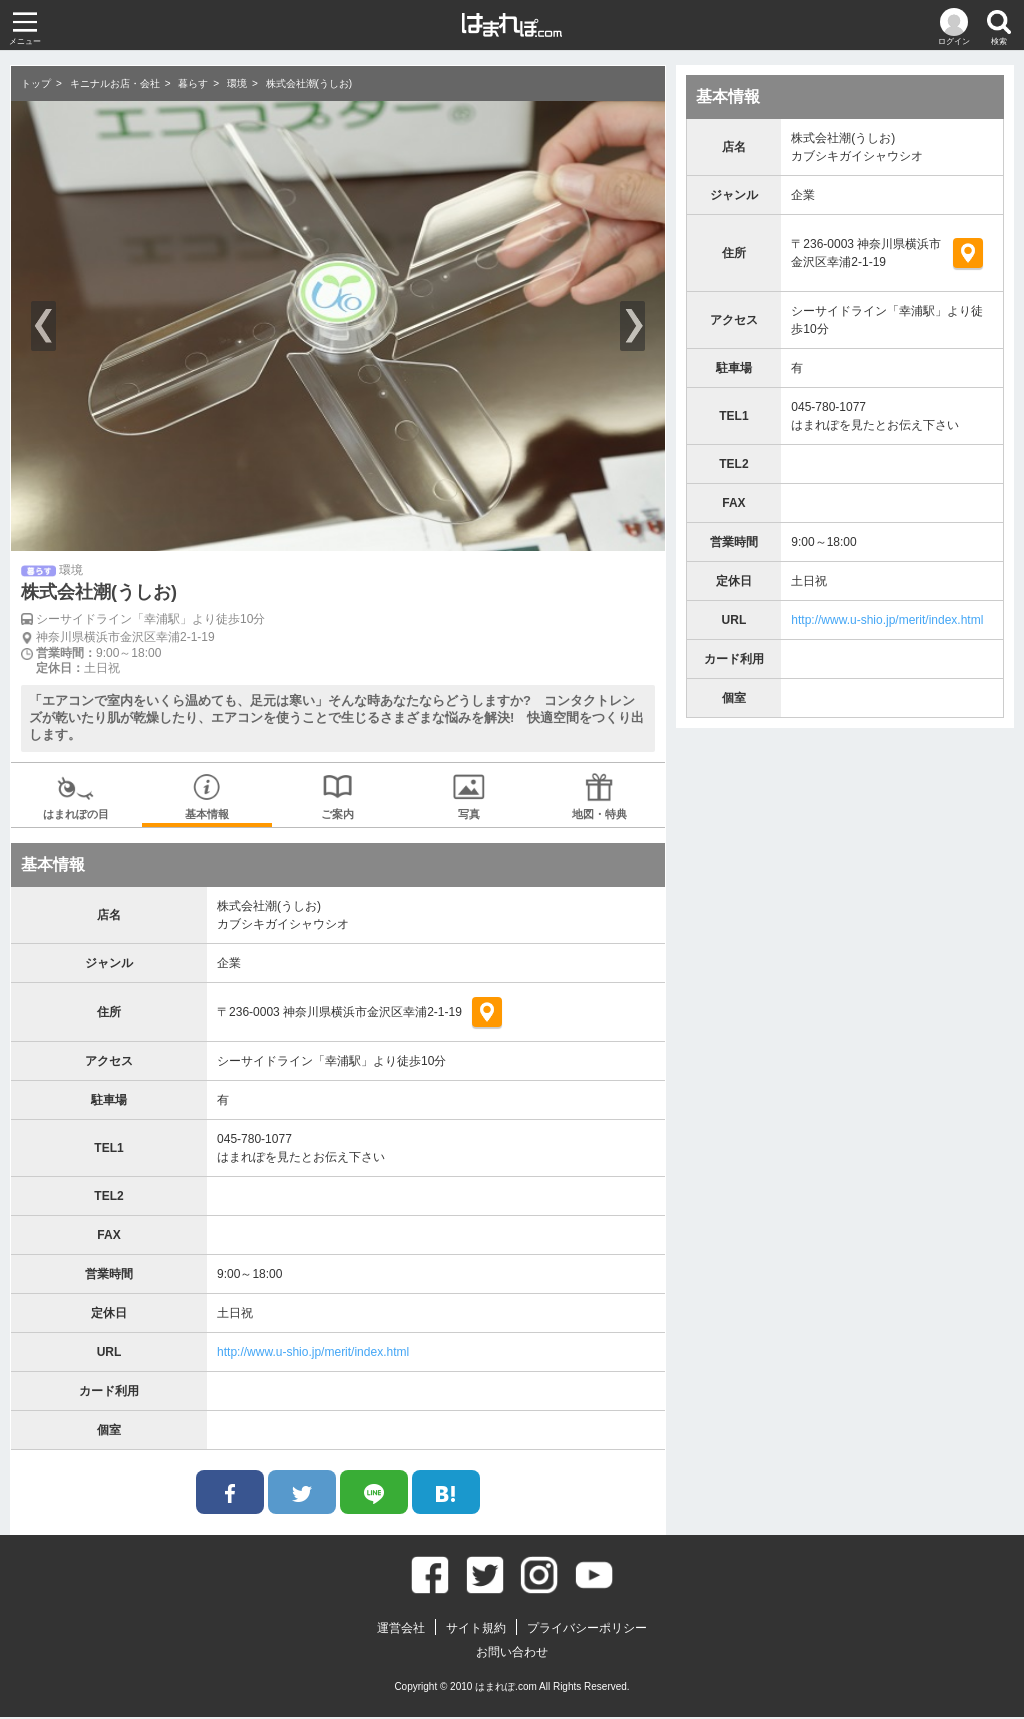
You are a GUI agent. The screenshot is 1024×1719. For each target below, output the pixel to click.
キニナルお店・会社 (115, 83)
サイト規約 (476, 1630)
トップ (36, 83)
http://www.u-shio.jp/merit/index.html (313, 1354)
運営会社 (401, 1630)
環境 (237, 83)
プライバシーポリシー (587, 1630)
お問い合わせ (512, 1654)
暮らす (193, 83)
